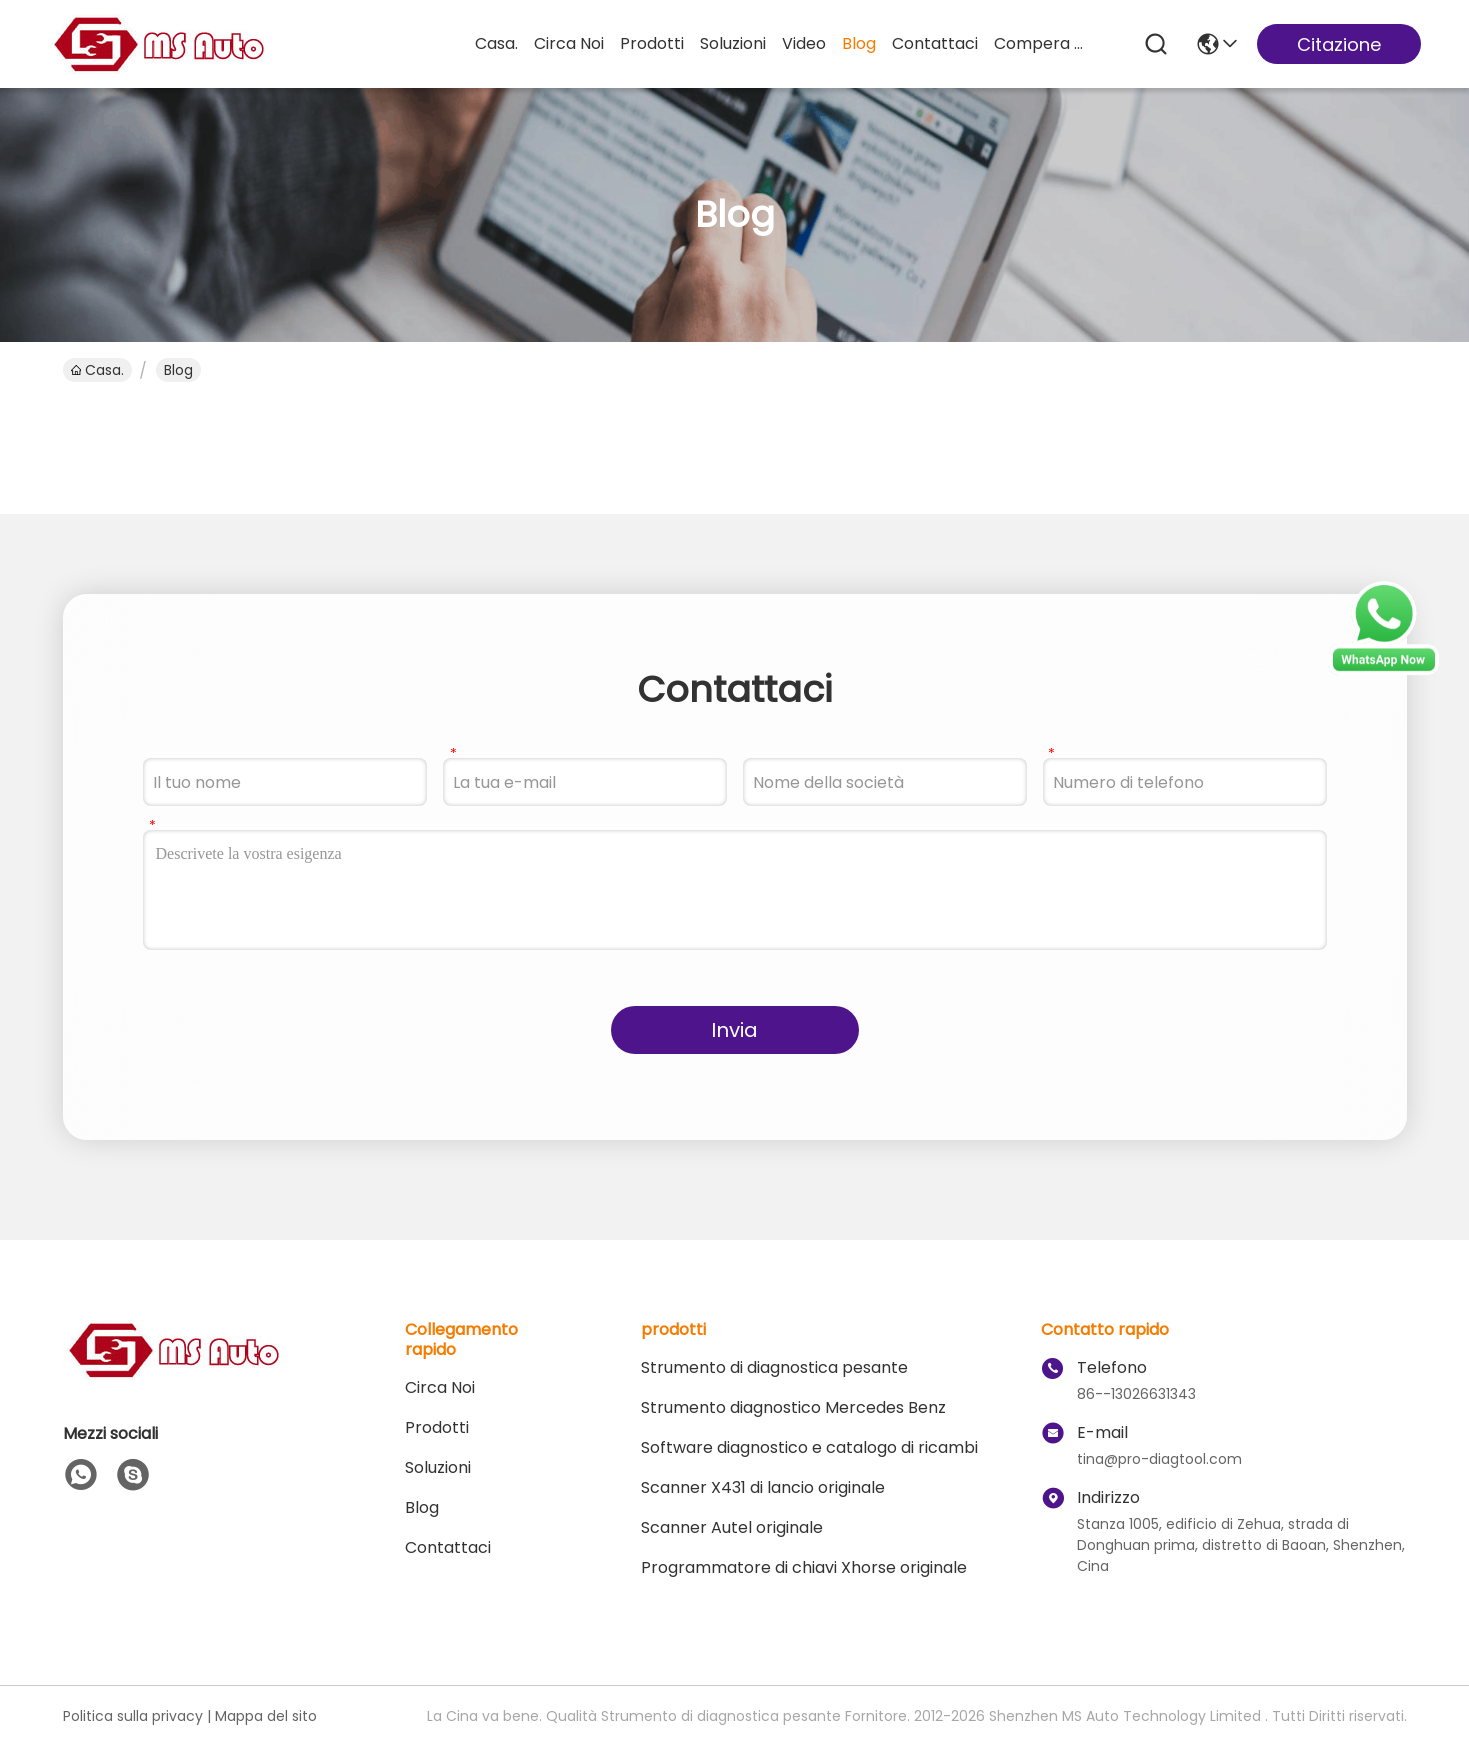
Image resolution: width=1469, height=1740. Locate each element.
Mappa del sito (266, 1716)
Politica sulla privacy (133, 1716)
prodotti (652, 43)
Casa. (496, 43)
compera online (1042, 43)
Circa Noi (569, 43)
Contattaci (935, 43)
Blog (859, 43)
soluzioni (733, 43)
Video (804, 43)
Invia (734, 1030)
